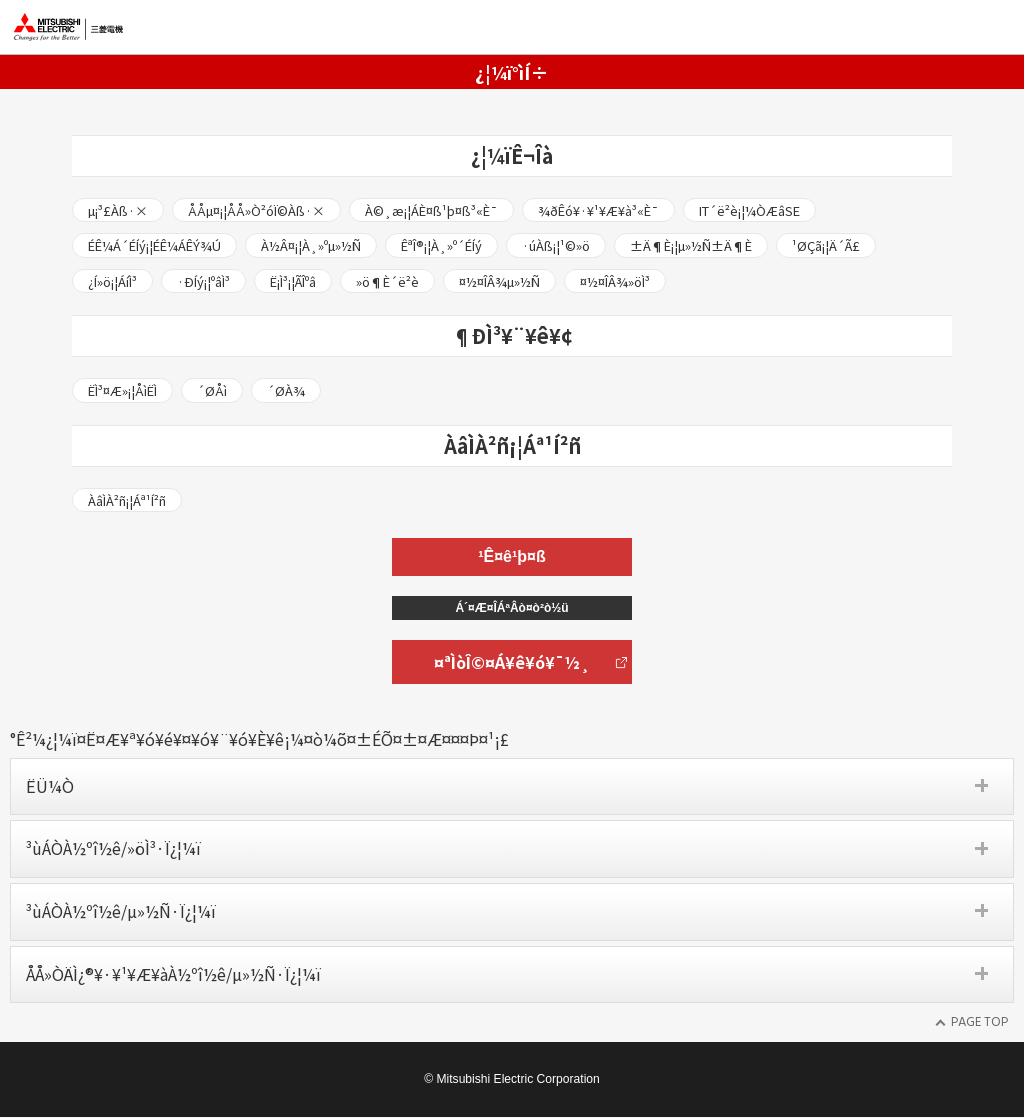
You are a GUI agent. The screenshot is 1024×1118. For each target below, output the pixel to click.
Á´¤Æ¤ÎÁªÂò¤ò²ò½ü (511, 609)
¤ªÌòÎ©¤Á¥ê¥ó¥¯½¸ (512, 663)
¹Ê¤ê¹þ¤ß (512, 557)
